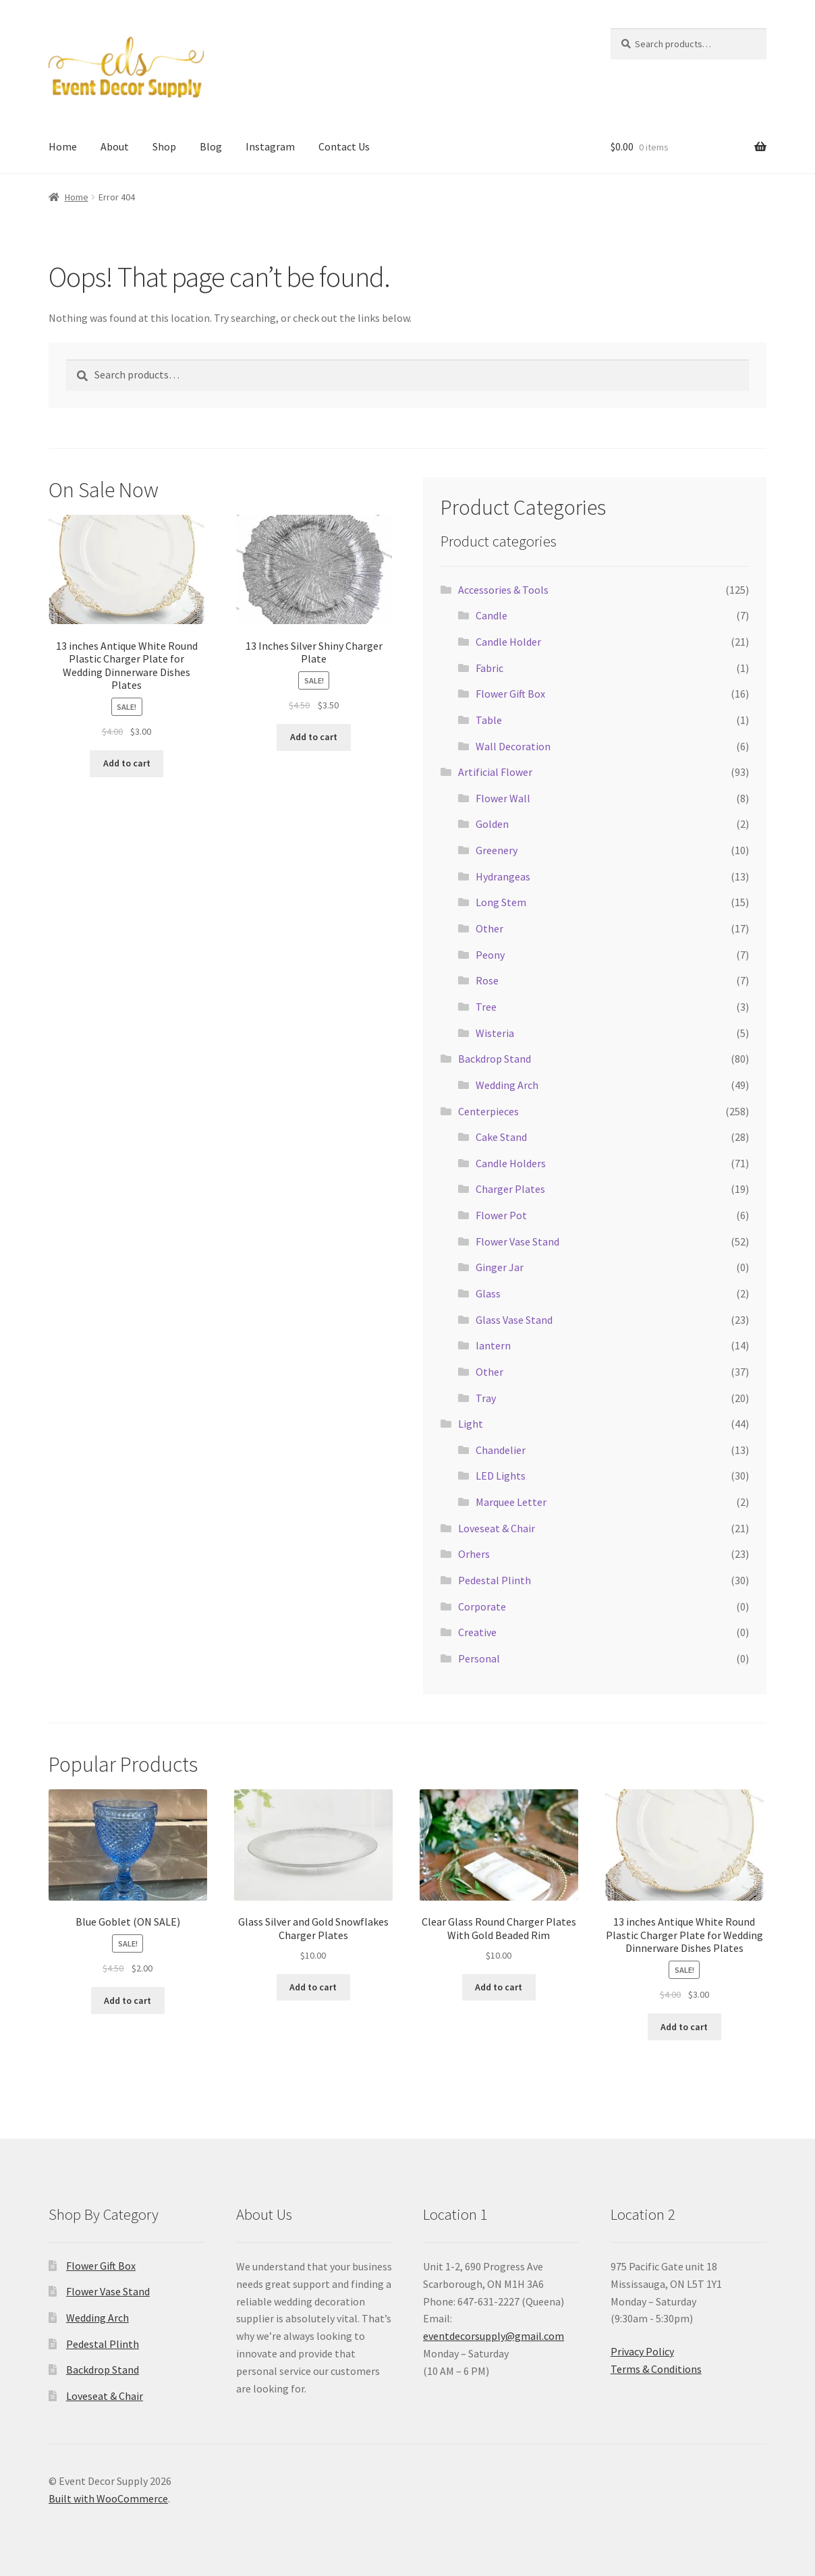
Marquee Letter (511, 1502)
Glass (488, 1293)
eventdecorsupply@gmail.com (493, 2336)
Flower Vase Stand (517, 1241)
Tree (486, 1006)
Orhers (474, 1554)
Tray (486, 1398)
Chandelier (501, 1450)
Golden (492, 824)
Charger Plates (510, 1189)
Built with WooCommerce (108, 2498)
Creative (477, 1632)
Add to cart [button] (126, 763)
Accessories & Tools (503, 589)
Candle (491, 615)
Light (470, 1423)
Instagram (270, 146)
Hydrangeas (503, 876)
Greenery (496, 850)
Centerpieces (488, 1111)
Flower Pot (501, 1215)
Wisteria (495, 1033)
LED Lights (501, 1475)
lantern (493, 1345)
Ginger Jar (500, 1267)
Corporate (482, 1606)
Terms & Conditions (656, 2369)
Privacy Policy (642, 2351)
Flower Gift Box (510, 693)
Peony (490, 954)
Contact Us (344, 146)
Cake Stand (501, 1137)
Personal (479, 1658)
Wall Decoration (513, 746)
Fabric (489, 668)
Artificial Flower (495, 772)
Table (489, 720)
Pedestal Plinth (494, 1580)
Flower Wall (503, 798)
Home (63, 146)
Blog (211, 146)
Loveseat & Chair (496, 1528)
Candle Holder (508, 641)
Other (489, 928)
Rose (487, 980)
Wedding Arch (507, 1085)
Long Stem (501, 902)
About (115, 146)
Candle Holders (511, 1163)
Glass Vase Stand (514, 1319)
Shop (164, 146)
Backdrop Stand (494, 1058)
